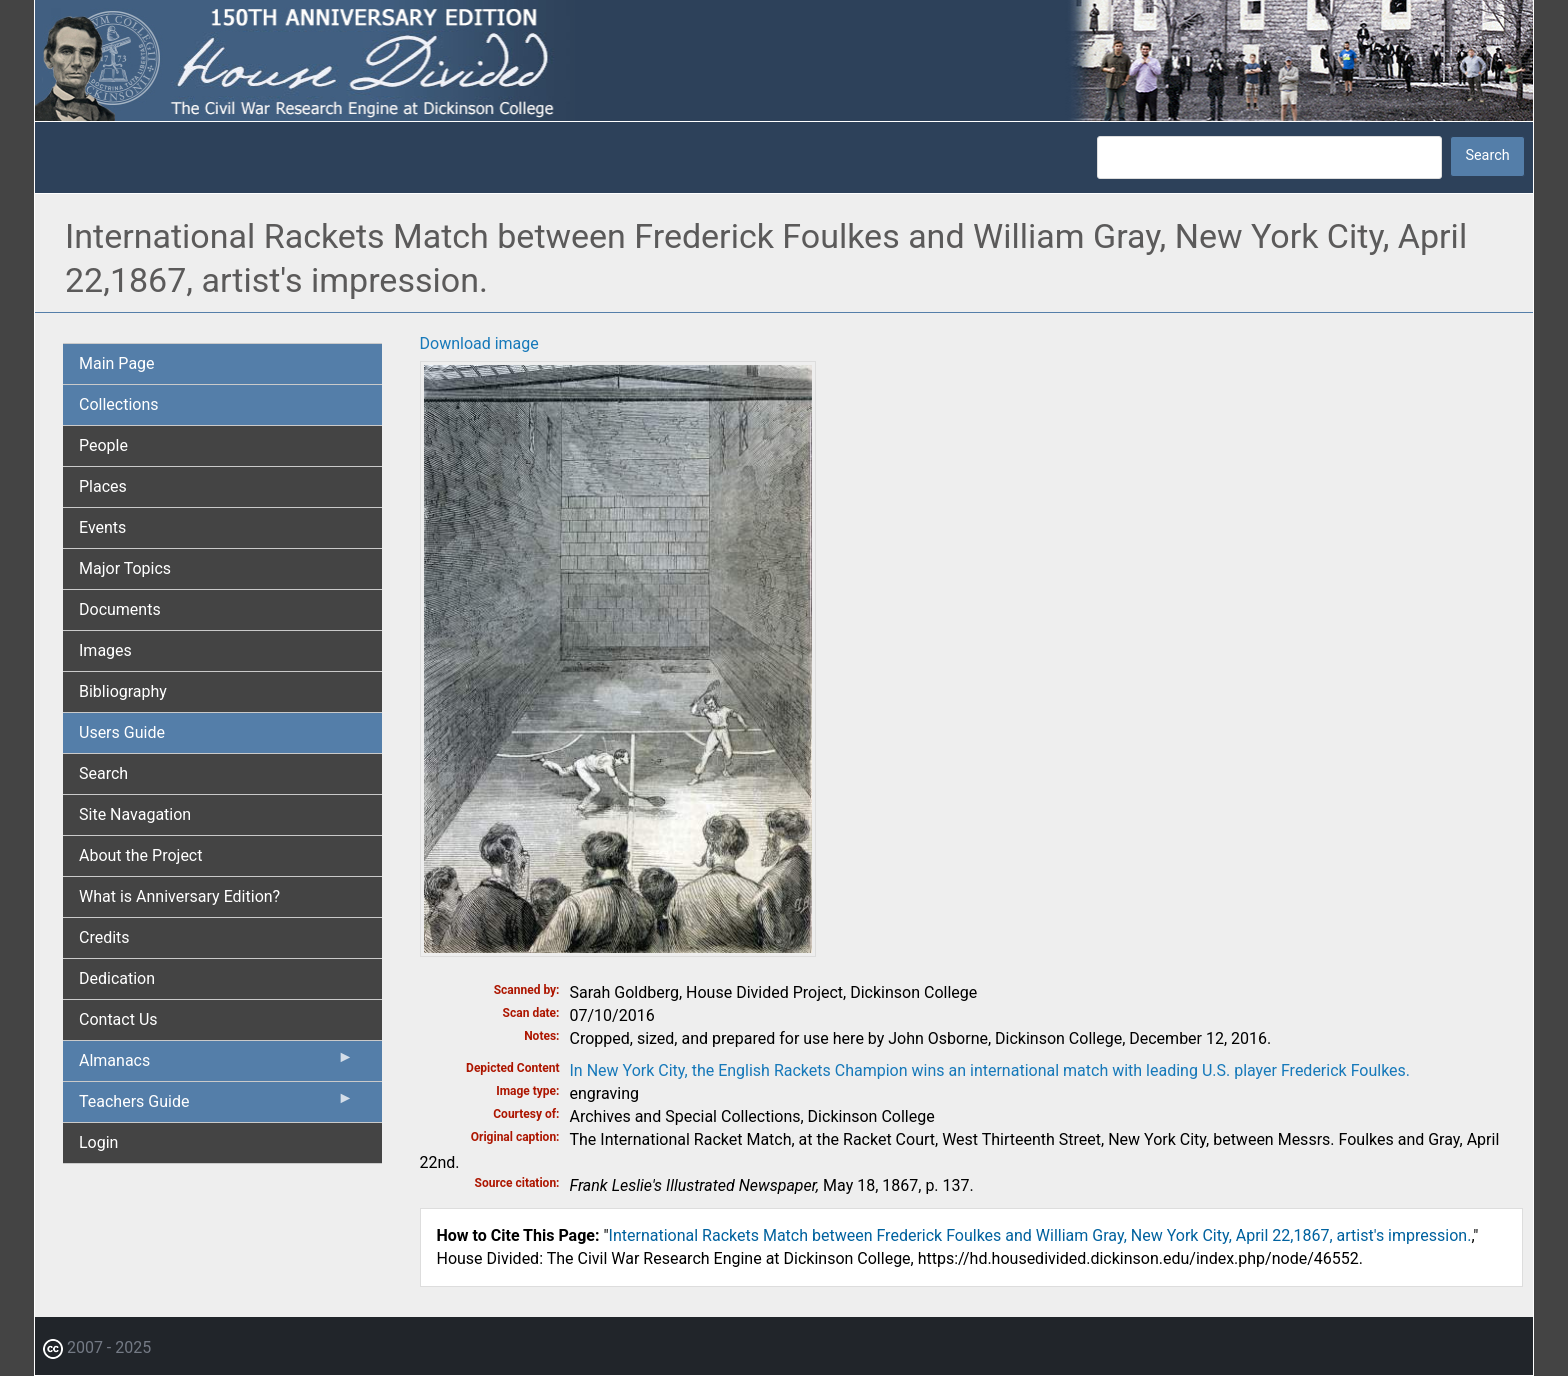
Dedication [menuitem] (117, 978)
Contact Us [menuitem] (118, 1019)
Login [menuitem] (98, 1142)
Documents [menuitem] (120, 609)
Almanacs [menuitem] (216, 1065)
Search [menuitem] (103, 773)
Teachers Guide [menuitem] (216, 1106)
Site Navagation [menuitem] (135, 814)
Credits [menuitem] (104, 937)
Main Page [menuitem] (117, 363)
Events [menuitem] (102, 527)
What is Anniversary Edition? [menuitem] (179, 896)
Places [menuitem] (103, 486)
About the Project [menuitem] (140, 855)
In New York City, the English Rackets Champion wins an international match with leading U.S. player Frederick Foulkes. (990, 1070)
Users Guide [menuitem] (122, 732)
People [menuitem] (103, 445)
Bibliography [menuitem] (123, 691)
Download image (479, 343)
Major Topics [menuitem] (125, 568)
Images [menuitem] (105, 650)
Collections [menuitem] (119, 404)
